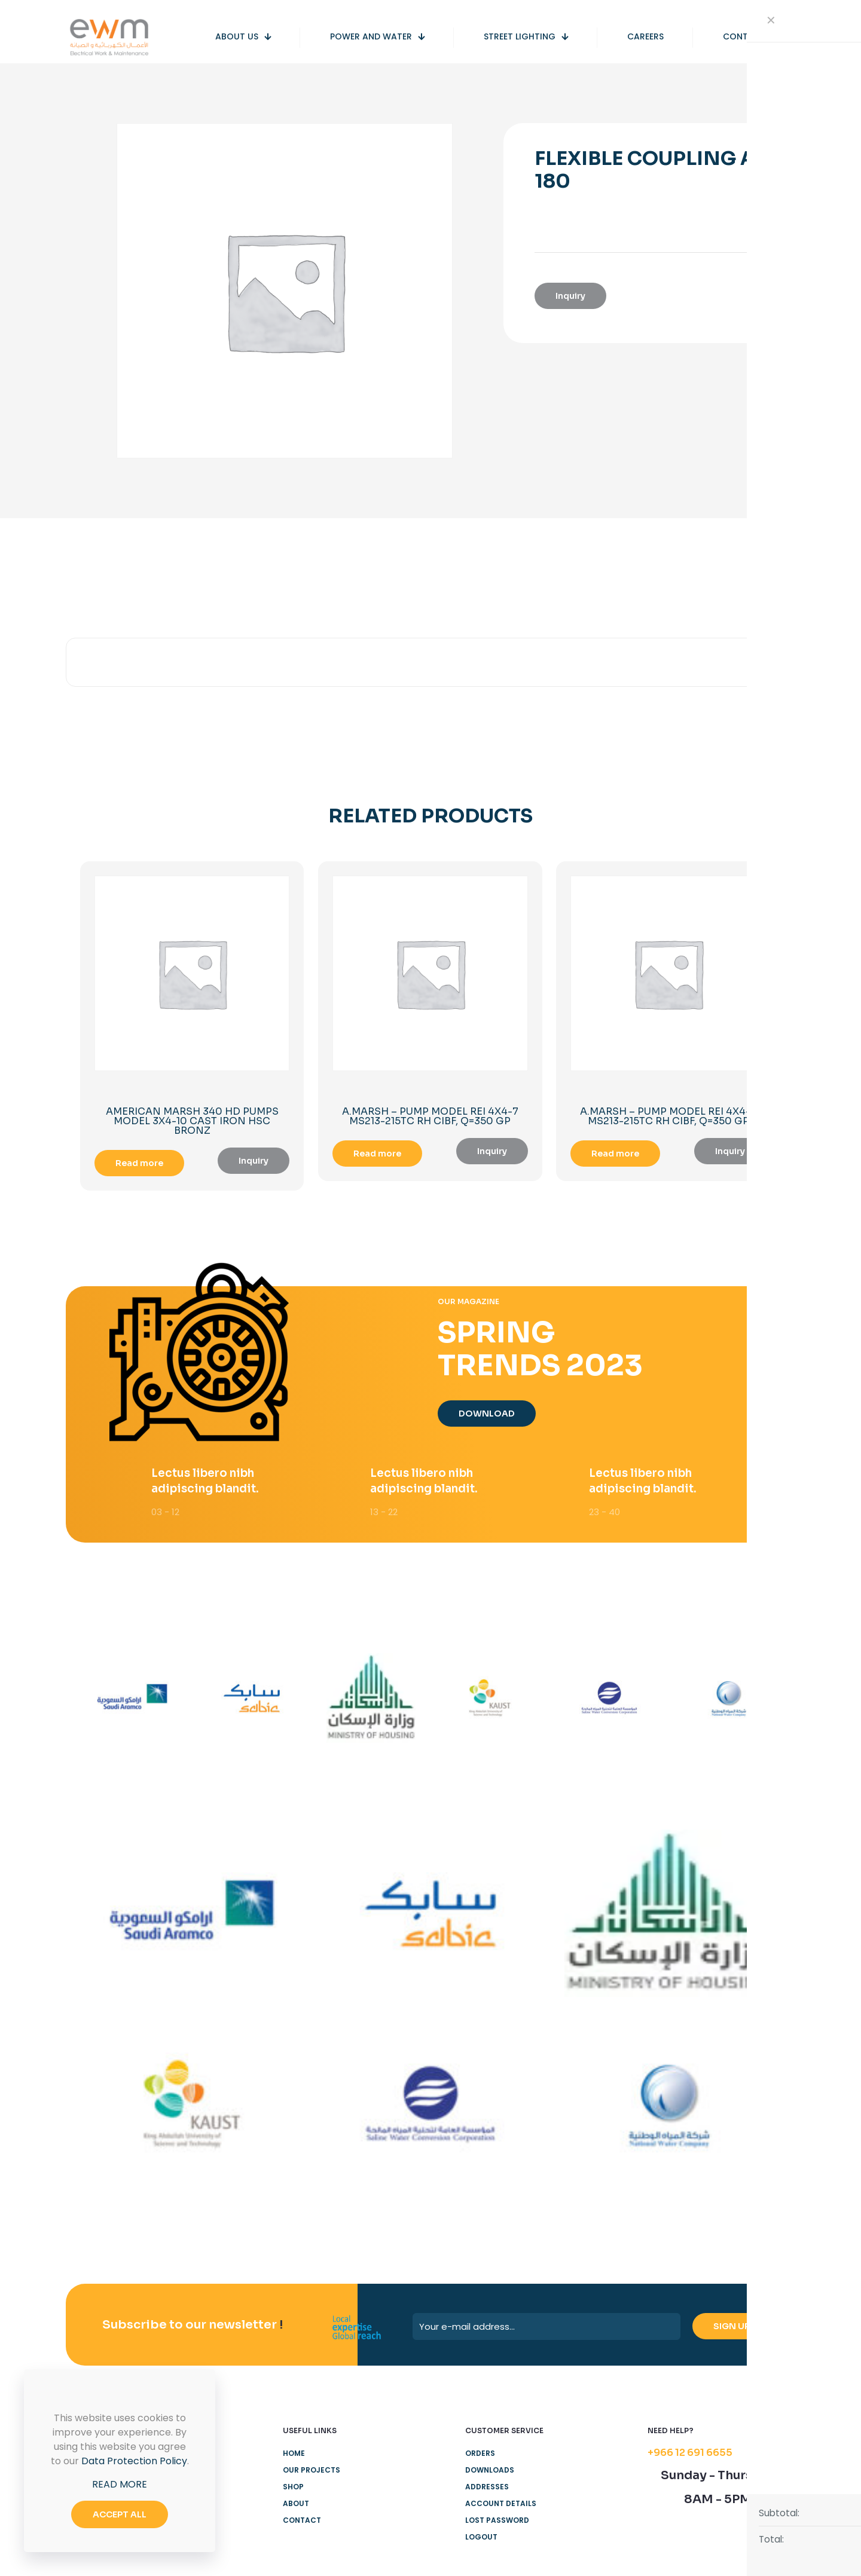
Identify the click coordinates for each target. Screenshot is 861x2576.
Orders (480, 2457)
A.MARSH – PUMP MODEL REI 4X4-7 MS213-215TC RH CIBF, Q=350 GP (430, 1116)
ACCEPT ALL (119, 2514)
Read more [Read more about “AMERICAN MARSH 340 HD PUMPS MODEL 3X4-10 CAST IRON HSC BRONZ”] (139, 1163)
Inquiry (570, 295)
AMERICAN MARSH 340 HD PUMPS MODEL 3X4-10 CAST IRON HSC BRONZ (192, 1121)
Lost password (497, 2524)
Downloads (489, 2473)
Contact (302, 2524)
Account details (500, 2507)
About (296, 2507)
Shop (293, 2490)
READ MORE (119, 2484)
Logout (481, 2540)
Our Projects (311, 2473)
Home (294, 2457)
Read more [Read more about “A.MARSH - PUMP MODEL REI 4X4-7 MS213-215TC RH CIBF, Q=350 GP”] (377, 1153)
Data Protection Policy (134, 2461)
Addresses (487, 2490)
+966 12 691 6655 (690, 2456)
